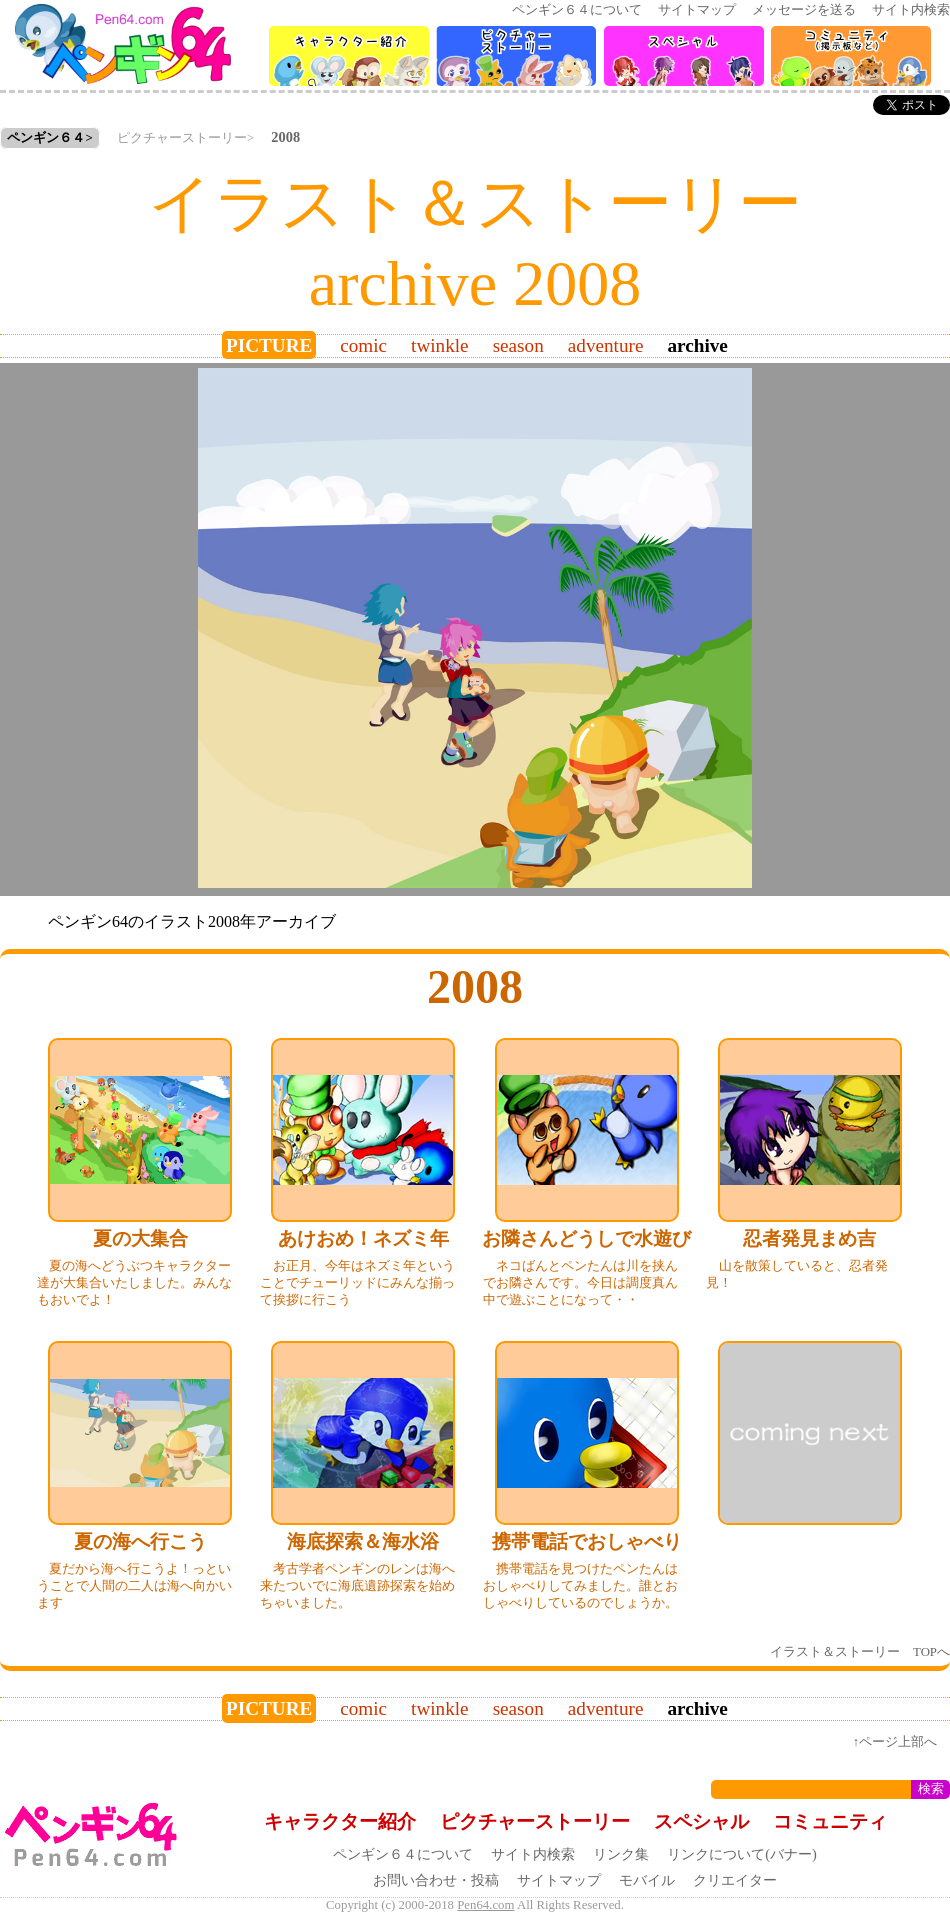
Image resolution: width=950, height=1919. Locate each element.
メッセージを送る (804, 10)
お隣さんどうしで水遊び (586, 1238)
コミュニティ (830, 1821)
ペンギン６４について (577, 10)
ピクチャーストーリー (182, 138)
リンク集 (621, 1854)
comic (363, 345)
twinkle (440, 345)
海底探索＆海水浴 (363, 1541)
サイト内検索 (911, 10)
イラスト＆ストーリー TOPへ (860, 1652)
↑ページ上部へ (895, 1742)
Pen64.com (485, 1905)
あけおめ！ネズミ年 (363, 1238)
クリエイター (735, 1880)
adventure (606, 345)
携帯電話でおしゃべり (587, 1541)
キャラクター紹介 (340, 1821)
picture (269, 345)
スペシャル (701, 1821)
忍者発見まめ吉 (809, 1238)
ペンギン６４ (46, 138)
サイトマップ (697, 10)
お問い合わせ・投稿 (436, 1880)
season (518, 345)
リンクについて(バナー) (742, 1854)
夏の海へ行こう (140, 1541)
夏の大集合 (140, 1238)
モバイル (647, 1880)
